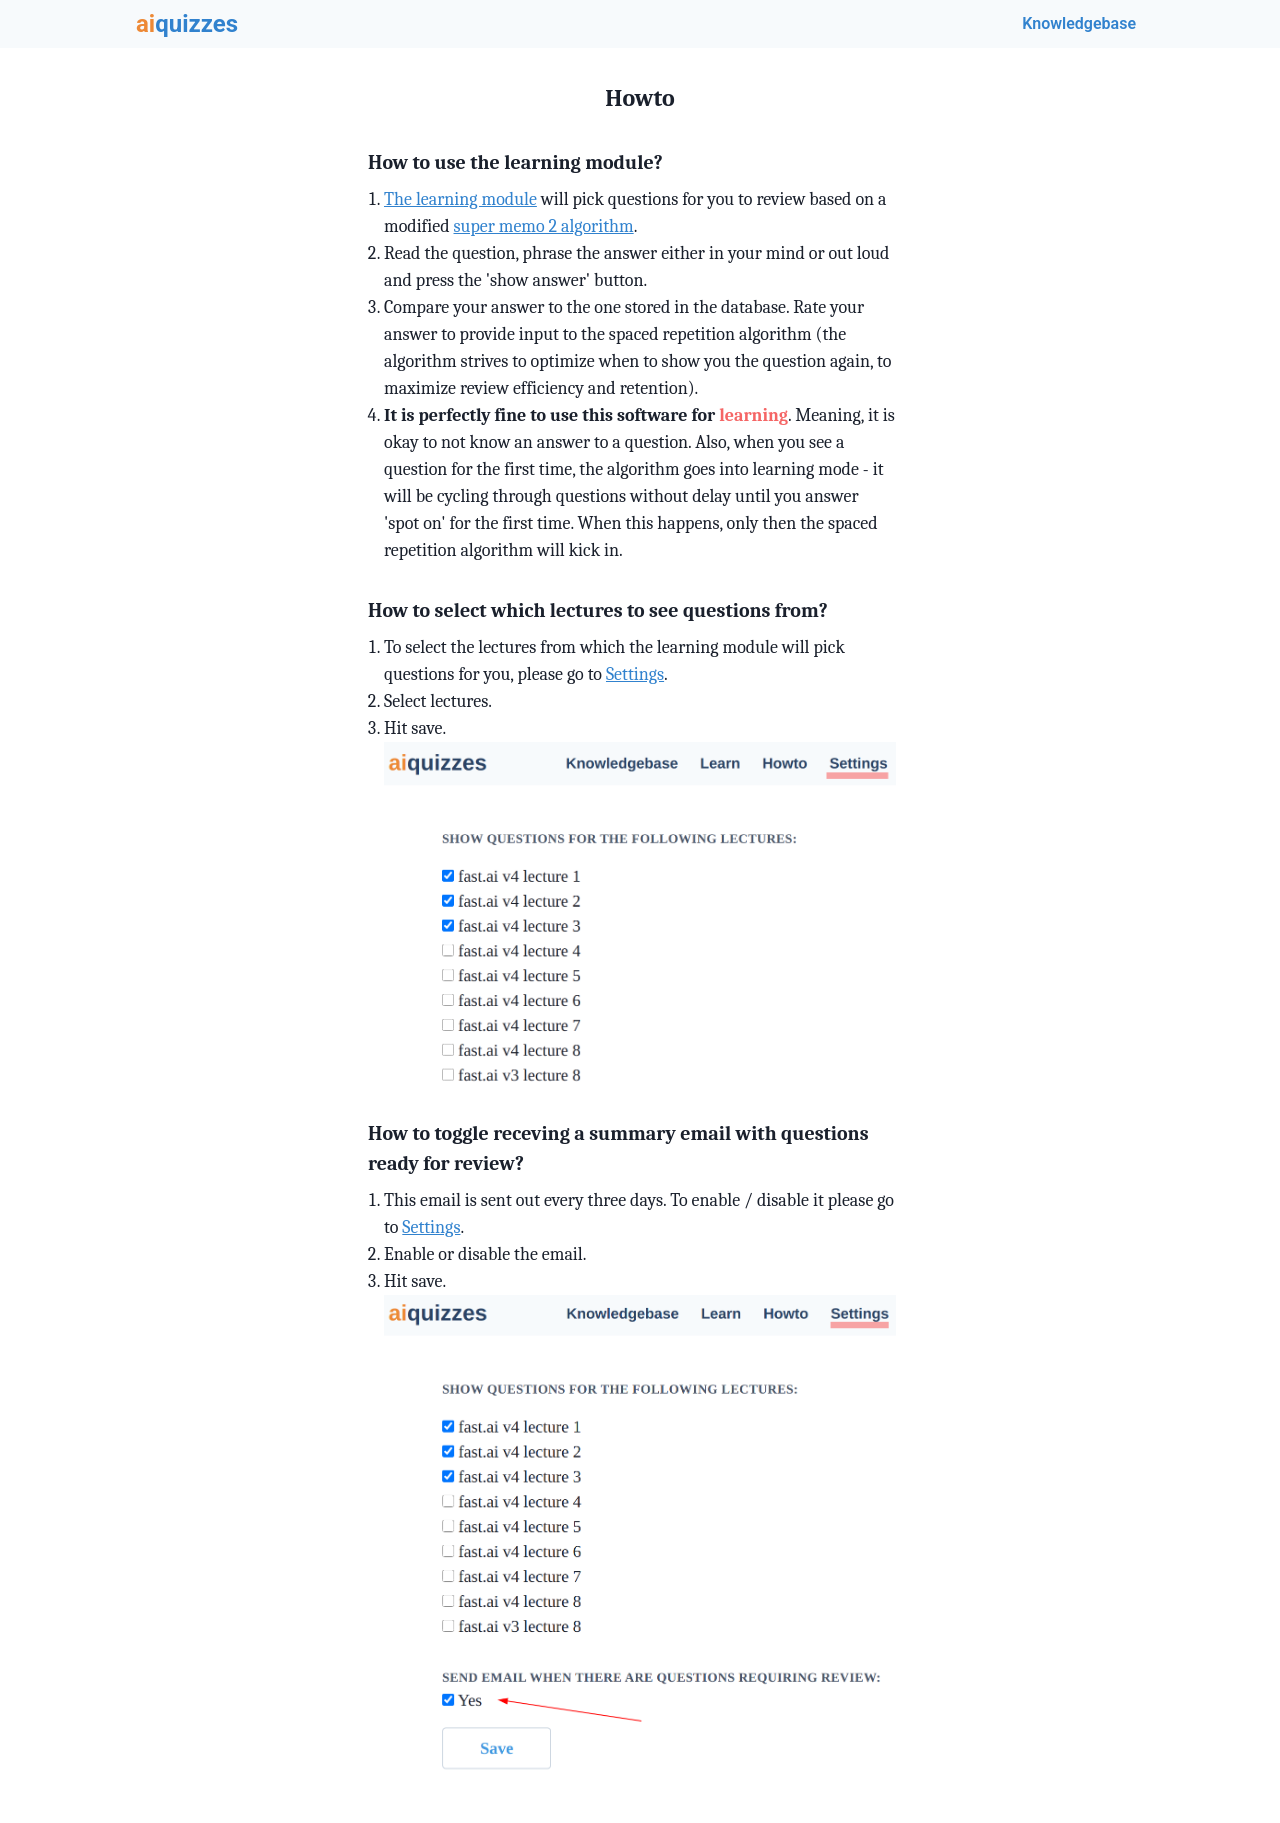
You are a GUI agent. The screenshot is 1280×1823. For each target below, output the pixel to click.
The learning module (460, 199)
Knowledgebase (1079, 23)
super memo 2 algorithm (544, 226)
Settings (635, 674)
